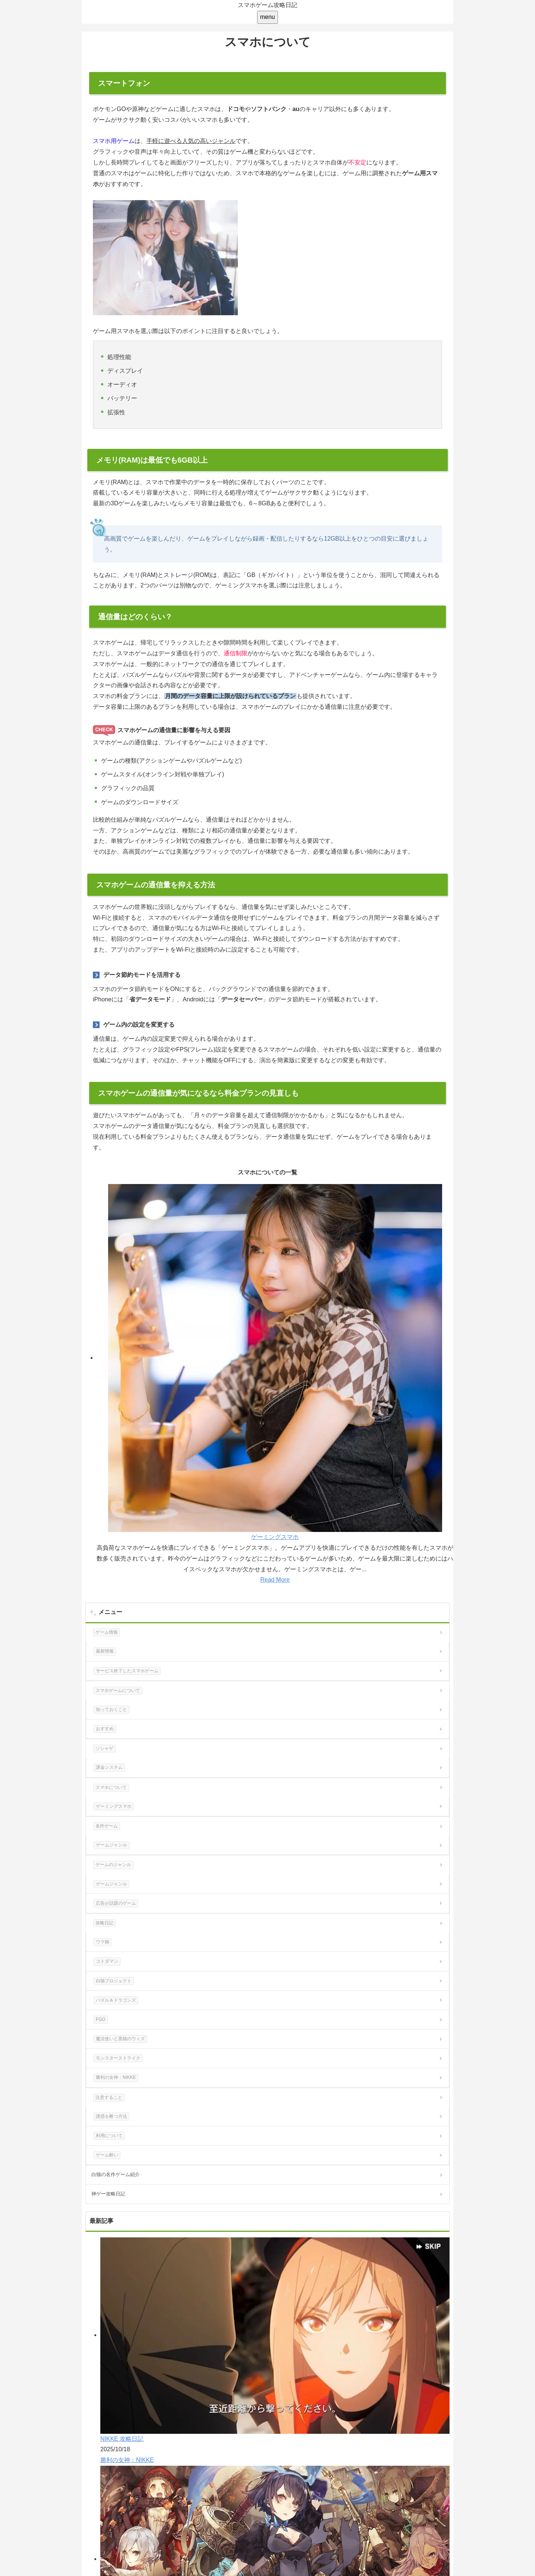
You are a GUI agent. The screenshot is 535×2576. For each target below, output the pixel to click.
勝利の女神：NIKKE (127, 2460)
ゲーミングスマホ (275, 1537)
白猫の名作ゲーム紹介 (115, 2174)
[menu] (267, 17)
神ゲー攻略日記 (108, 2194)
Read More (274, 1579)
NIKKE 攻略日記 (121, 2439)
